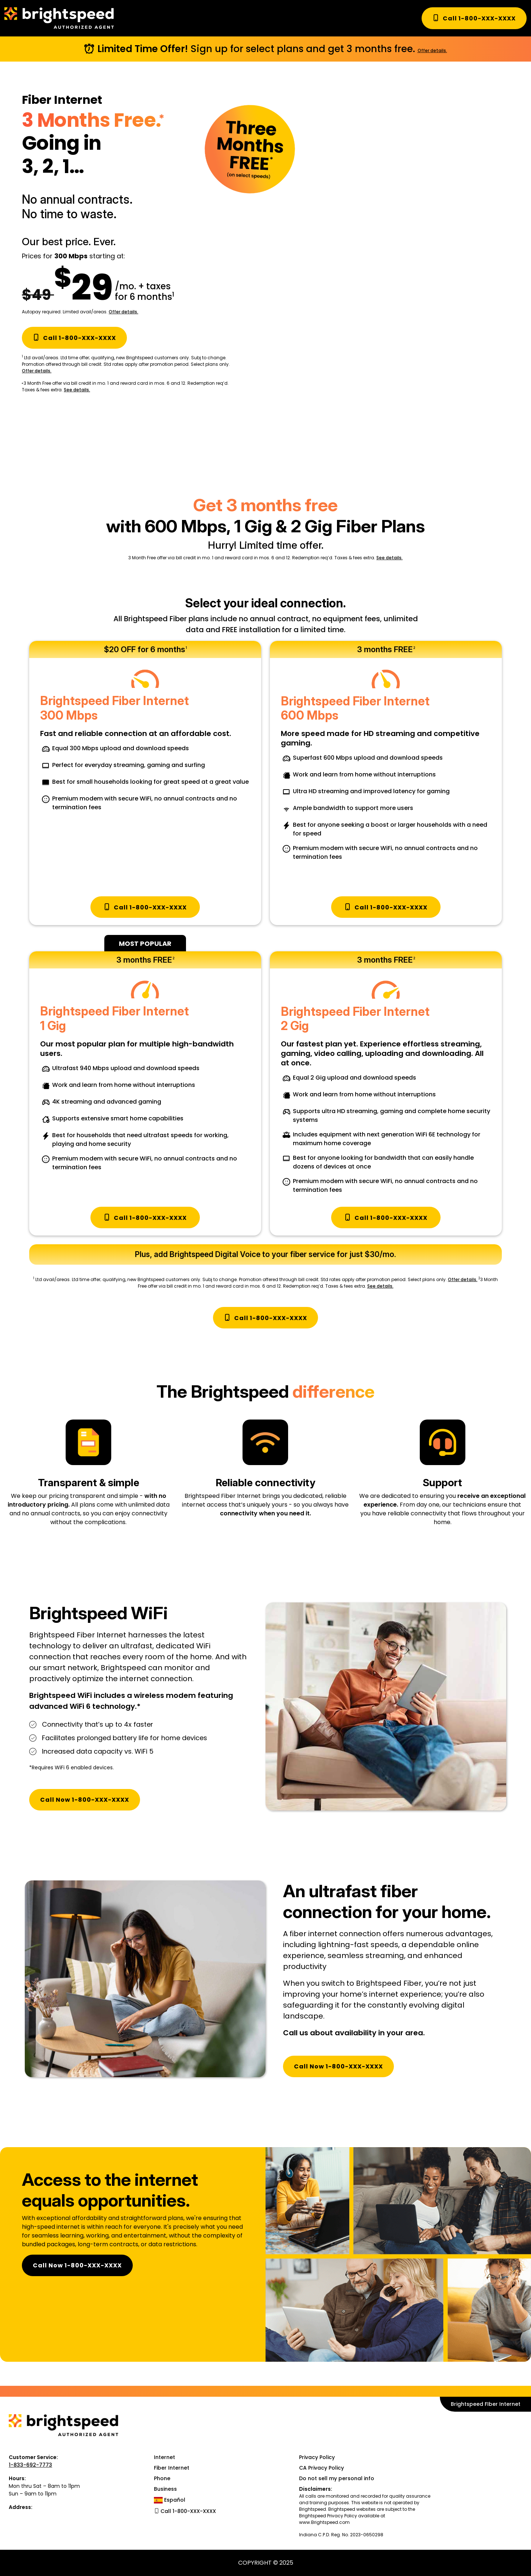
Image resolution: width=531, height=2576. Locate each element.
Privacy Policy (317, 2457)
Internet (164, 2457)
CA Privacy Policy (321, 2467)
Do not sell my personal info (336, 2478)
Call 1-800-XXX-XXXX (474, 18)
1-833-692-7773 (30, 2465)
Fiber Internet (171, 2467)
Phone (162, 2478)
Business (165, 2489)
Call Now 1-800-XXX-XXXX (84, 1800)
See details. (77, 390)
